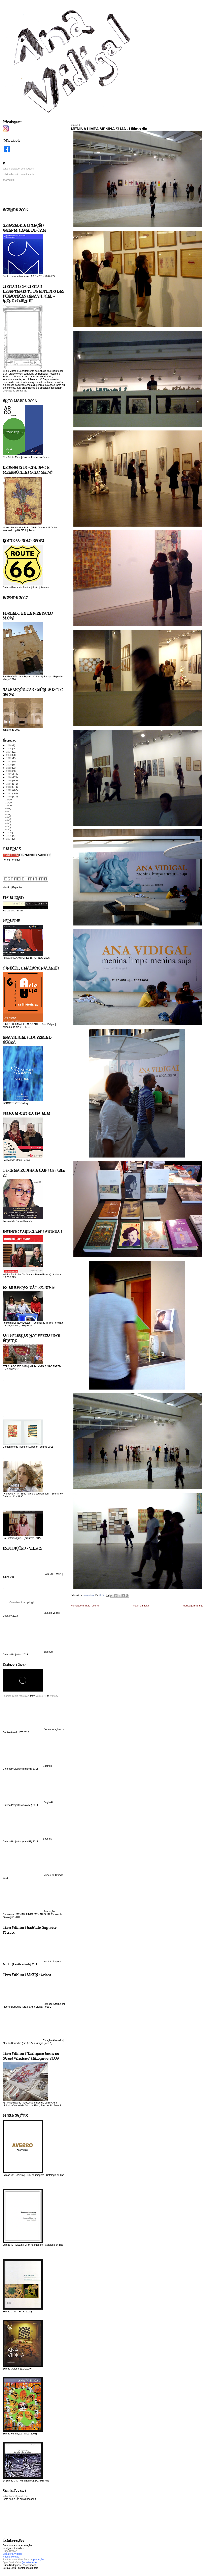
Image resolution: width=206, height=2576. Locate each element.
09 (6, 808)
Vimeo (53, 1696)
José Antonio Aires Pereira (17, 2559)
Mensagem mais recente (85, 1605)
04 (6, 823)
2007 (9, 838)
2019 (9, 767)
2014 (9, 783)
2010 (9, 796)
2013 (9, 787)
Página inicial (141, 1605)
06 (6, 817)
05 (6, 820)
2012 (9, 790)
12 (6, 799)
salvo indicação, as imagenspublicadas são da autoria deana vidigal (18, 174)
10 (6, 805)
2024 (9, 751)
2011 (9, 793)
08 (6, 811)
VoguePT (41, 1696)
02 (6, 826)
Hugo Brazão (10, 2551)
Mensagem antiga (193, 1605)
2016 (9, 777)
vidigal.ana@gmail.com (15, 2496)
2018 (9, 771)
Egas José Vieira (12, 2562)
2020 (9, 764)
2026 (9, 745)
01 (6, 829)
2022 (9, 758)
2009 (9, 832)
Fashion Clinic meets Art (16, 1696)
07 (6, 814)
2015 (9, 780)
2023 (9, 755)
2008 (9, 835)
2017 (9, 774)
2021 (9, 761)
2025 (9, 748)
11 (6, 802)
